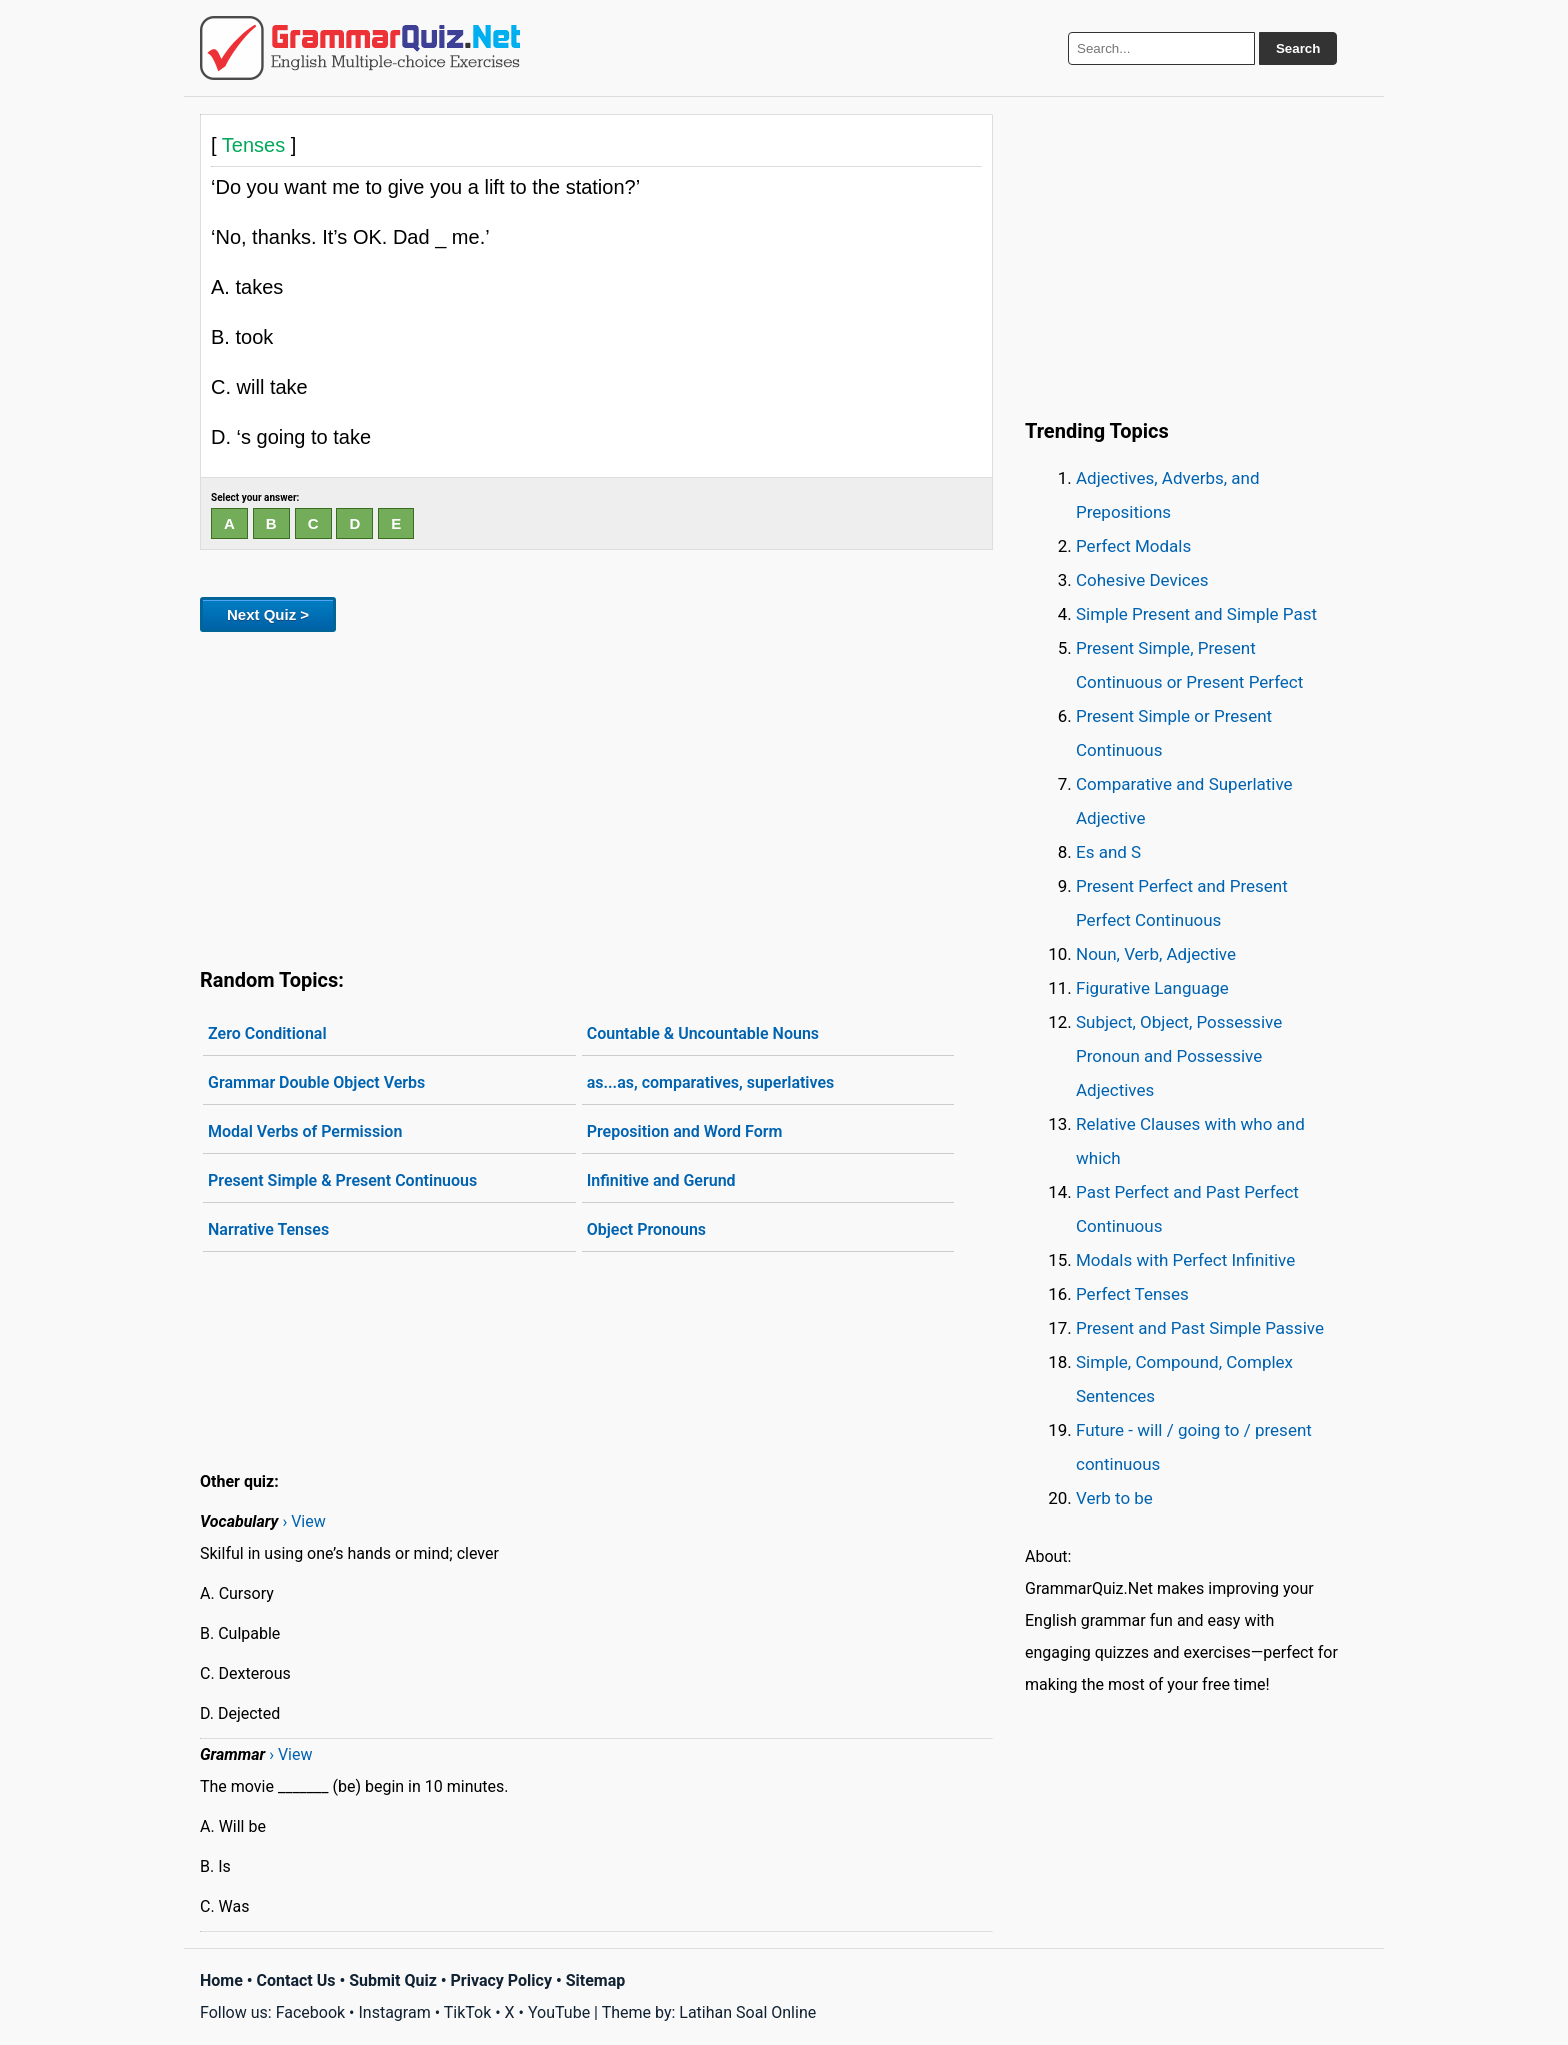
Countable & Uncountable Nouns (703, 1033)
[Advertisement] (596, 796)
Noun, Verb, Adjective (1156, 954)
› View (303, 1521)
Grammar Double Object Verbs (316, 1082)
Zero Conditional (267, 1033)
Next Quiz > (268, 614)
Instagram (394, 2012)
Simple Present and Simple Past (1196, 614)
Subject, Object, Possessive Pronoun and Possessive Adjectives (1179, 1056)
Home (221, 1980)
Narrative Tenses (268, 1229)
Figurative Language (1152, 988)
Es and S (1108, 852)
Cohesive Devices (1142, 580)
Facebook (310, 2012)
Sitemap (596, 1980)
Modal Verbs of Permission (305, 1131)
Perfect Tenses (1132, 1294)
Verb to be (1114, 1498)
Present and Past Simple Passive (1200, 1328)
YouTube (559, 2012)
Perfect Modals (1133, 546)
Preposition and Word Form (685, 1131)
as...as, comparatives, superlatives (711, 1082)
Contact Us (296, 1980)
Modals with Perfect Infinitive (1185, 1260)
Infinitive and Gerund (661, 1180)
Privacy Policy (501, 1980)
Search (1298, 48)
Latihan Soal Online (747, 2012)
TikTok (468, 2012)
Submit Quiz (393, 1980)
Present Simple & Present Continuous (342, 1180)
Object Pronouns (646, 1229)
